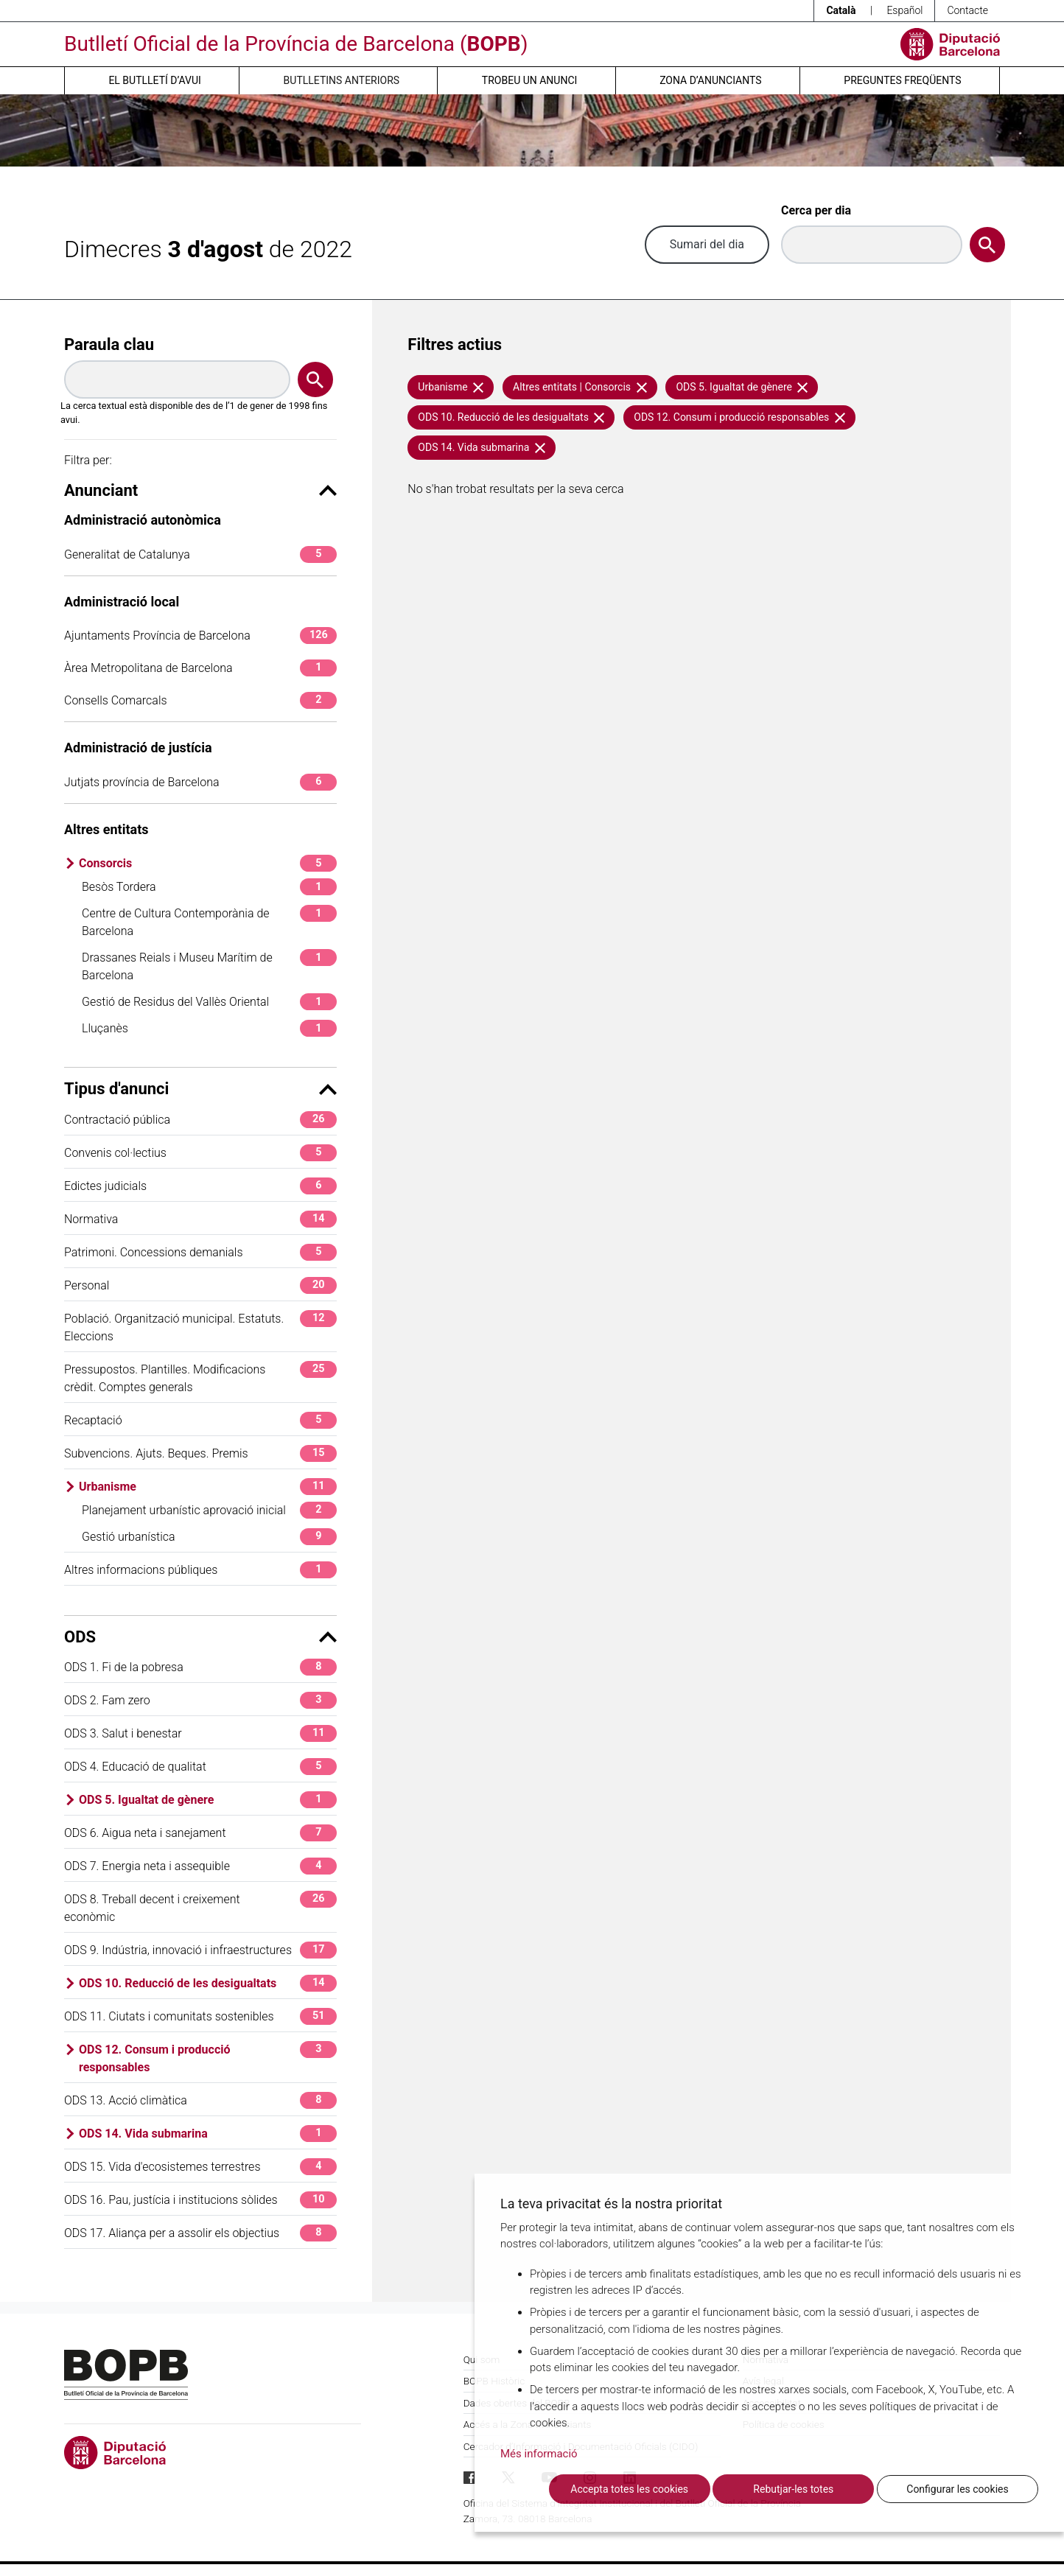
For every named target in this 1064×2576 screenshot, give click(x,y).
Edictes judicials (200, 1185)
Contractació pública (200, 1119)
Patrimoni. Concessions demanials (200, 1252)
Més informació (539, 2453)
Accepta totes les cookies (629, 2489)
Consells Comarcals (200, 700)
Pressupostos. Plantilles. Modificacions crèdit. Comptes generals (200, 1377)
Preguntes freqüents (902, 80)
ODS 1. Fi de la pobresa (200, 1667)
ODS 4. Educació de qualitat (200, 1766)
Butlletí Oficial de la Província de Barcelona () (296, 44)
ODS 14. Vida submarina (208, 2133)
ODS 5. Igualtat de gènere (208, 1799)
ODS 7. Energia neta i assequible (200, 1866)
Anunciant (200, 490)
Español (904, 10)
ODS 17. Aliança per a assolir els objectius (200, 2233)
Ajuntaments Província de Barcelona (200, 635)
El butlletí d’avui (154, 80)
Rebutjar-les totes (793, 2489)
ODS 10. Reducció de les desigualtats (208, 1983)
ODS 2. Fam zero (200, 1700)
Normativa (200, 1219)
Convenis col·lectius (200, 1152)
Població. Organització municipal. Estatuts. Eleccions (200, 1326)
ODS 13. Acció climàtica (200, 2100)
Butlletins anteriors (342, 80)
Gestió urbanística (209, 1536)
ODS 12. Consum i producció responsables (208, 2057)
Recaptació (200, 1420)
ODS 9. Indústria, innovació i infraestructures (200, 1950)
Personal (200, 1285)
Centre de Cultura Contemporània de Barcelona (209, 921)
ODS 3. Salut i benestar (200, 1733)
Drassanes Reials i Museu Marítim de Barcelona (209, 965)
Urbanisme (208, 1486)
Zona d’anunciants (710, 80)
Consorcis (208, 863)
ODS (200, 1637)
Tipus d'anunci (200, 1088)
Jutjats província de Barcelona (200, 782)
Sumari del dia (707, 244)
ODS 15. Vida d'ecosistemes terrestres (200, 2166)
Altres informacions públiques (200, 1569)
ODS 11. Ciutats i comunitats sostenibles (200, 2016)
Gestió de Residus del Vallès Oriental (209, 1001)
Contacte (967, 10)
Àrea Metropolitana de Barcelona (200, 667)
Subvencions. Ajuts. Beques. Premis (200, 1453)
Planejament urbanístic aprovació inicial (209, 1510)
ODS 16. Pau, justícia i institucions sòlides (200, 2199)
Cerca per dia (816, 210)
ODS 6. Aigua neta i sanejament (200, 1832)
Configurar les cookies (957, 2489)
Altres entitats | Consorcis (579, 387)
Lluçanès (209, 1028)
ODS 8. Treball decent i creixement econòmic (200, 1907)
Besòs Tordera (209, 886)
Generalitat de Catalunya (200, 554)
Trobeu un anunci (530, 80)
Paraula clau (109, 344)
